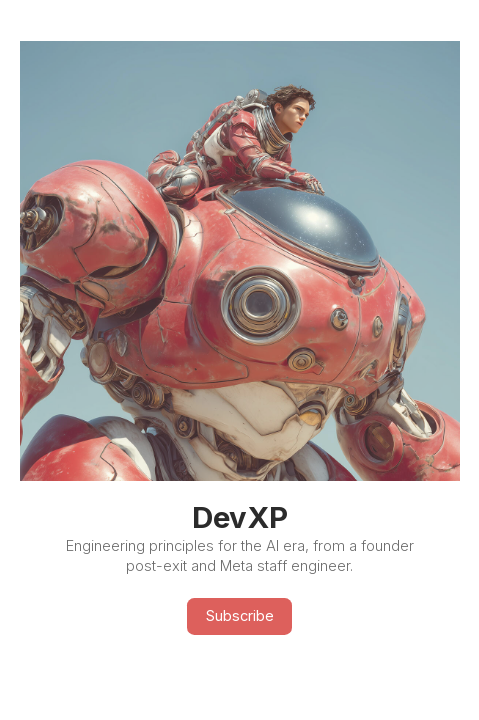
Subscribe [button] (240, 616)
